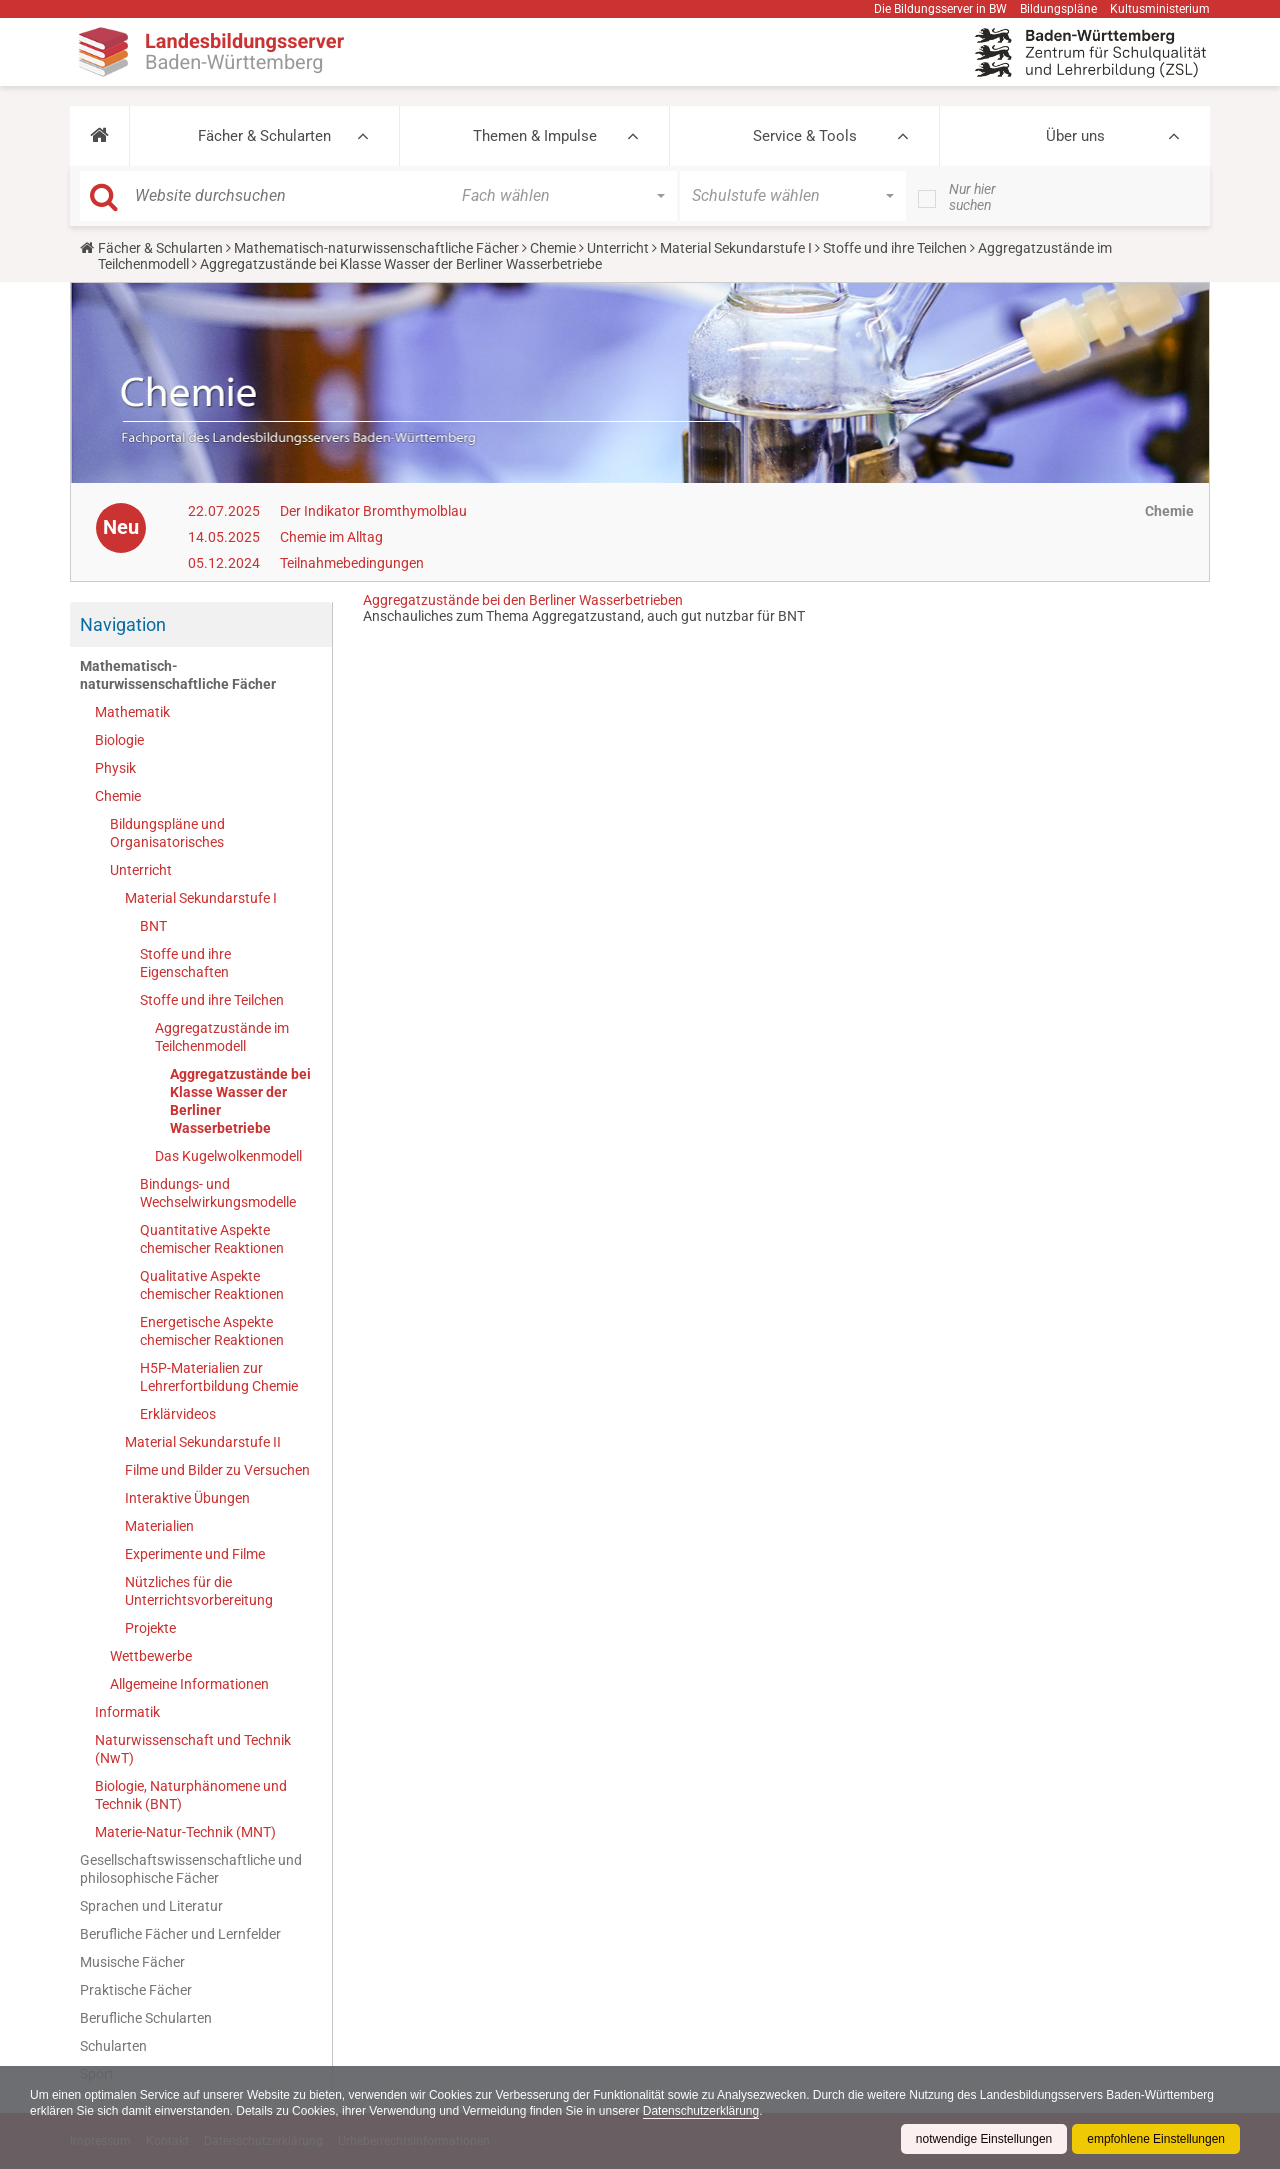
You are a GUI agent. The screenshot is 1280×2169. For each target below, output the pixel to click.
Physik (115, 768)
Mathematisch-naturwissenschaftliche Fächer (376, 248)
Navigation (123, 624)
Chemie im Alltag (331, 537)
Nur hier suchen (972, 197)
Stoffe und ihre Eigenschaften (185, 963)
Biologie (119, 740)
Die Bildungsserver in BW (940, 9)
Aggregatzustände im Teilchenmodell (222, 1037)
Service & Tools (805, 136)
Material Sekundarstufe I (736, 248)
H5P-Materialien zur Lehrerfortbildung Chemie (219, 1377)
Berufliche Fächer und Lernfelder (180, 1934)
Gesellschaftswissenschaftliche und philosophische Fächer (191, 1869)
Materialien (159, 1526)
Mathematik (132, 712)
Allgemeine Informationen (189, 1684)
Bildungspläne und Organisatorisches (167, 833)
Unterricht (618, 248)
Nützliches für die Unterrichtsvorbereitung (199, 1591)
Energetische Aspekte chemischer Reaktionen (212, 1331)
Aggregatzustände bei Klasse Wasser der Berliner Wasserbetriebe (240, 1101)
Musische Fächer (132, 1962)
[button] (99, 136)
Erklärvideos (178, 1414)
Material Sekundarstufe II (203, 1442)
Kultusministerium (1160, 9)
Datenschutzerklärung (702, 2111)
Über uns (1075, 136)
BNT (153, 926)
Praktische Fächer (136, 1990)
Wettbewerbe (151, 1656)
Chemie (553, 248)
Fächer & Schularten (264, 136)
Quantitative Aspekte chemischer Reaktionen (212, 1239)
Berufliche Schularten (146, 2018)
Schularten (113, 2046)
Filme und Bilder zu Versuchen (217, 1470)
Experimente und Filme (195, 1554)
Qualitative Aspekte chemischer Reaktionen (212, 1285)
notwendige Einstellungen (983, 2139)
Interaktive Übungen (187, 1498)
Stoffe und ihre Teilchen (895, 248)
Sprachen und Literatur (151, 1906)
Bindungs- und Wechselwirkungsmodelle (218, 1193)
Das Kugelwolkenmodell (228, 1156)
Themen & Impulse (535, 136)
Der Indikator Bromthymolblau (373, 511)
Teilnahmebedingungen (352, 563)
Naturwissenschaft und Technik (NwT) (193, 1749)
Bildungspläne (1058, 9)
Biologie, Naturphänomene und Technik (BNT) (191, 1795)
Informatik (127, 1712)
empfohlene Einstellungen (1156, 2139)
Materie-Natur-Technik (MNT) (185, 1832)
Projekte (150, 1628)
